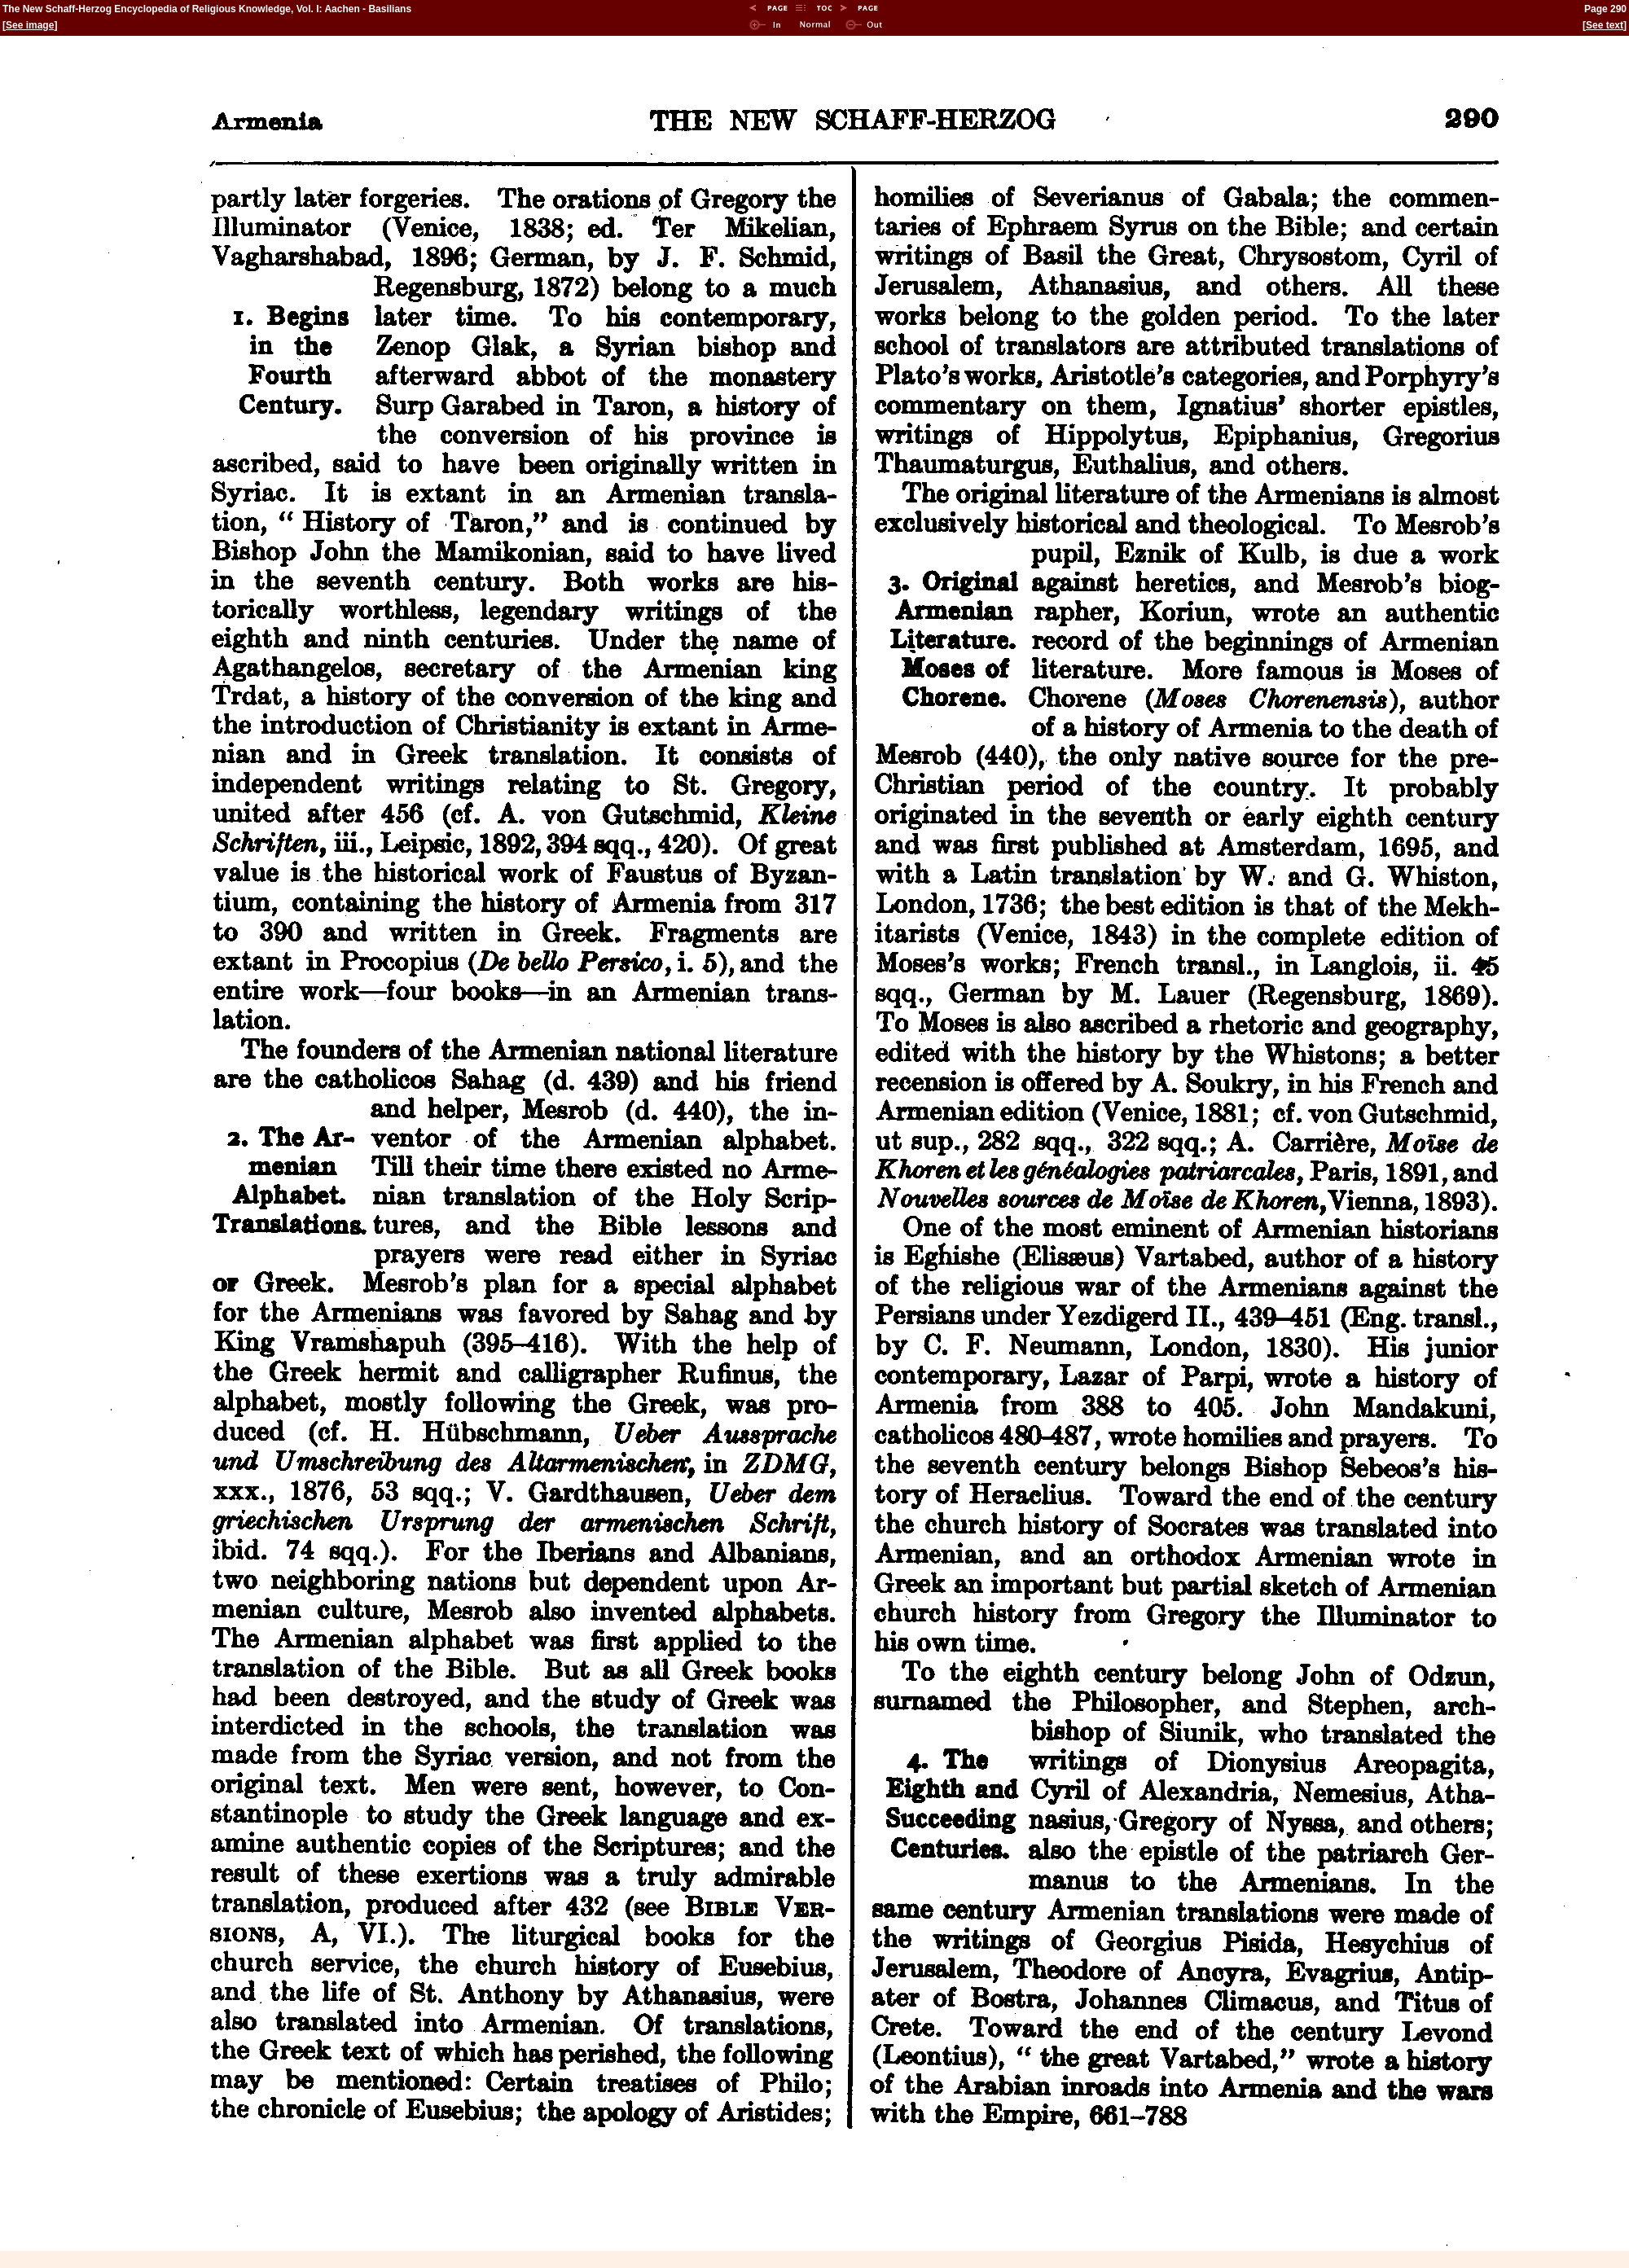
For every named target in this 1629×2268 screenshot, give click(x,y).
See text (1604, 25)
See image (30, 25)
